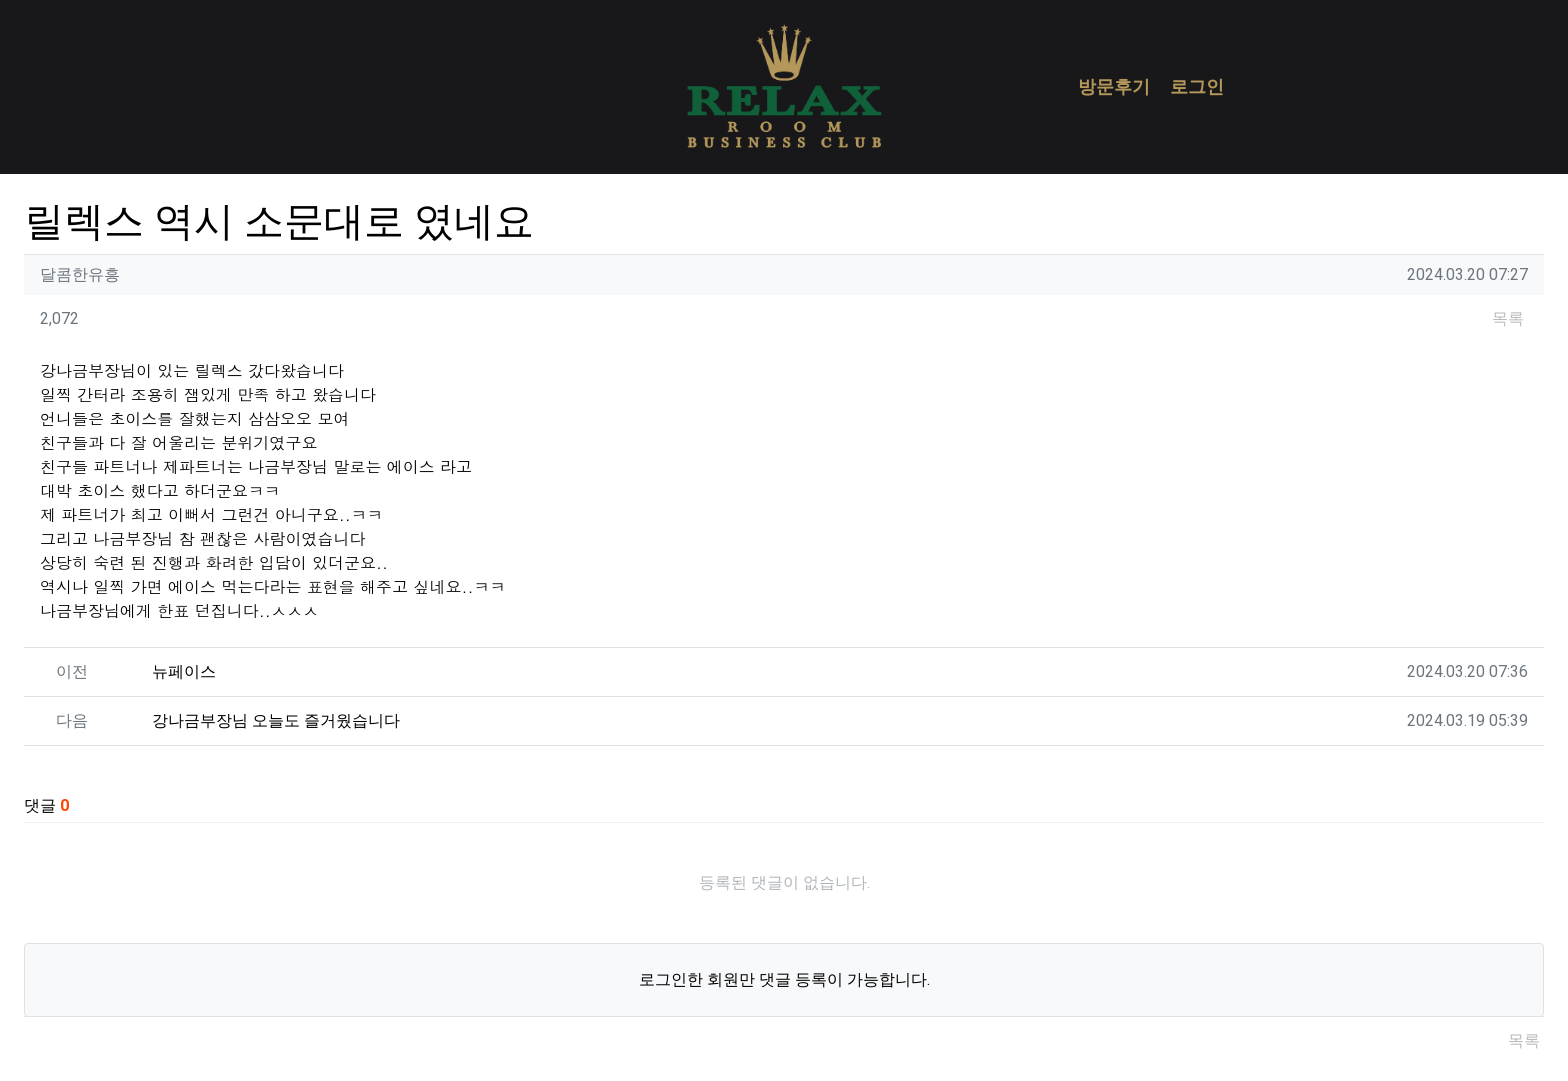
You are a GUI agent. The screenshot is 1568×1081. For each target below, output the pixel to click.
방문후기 (1114, 86)
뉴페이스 (184, 671)
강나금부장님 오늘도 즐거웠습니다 (276, 720)
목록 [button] (1508, 318)
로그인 (1197, 86)
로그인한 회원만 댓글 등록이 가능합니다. (784, 979)
